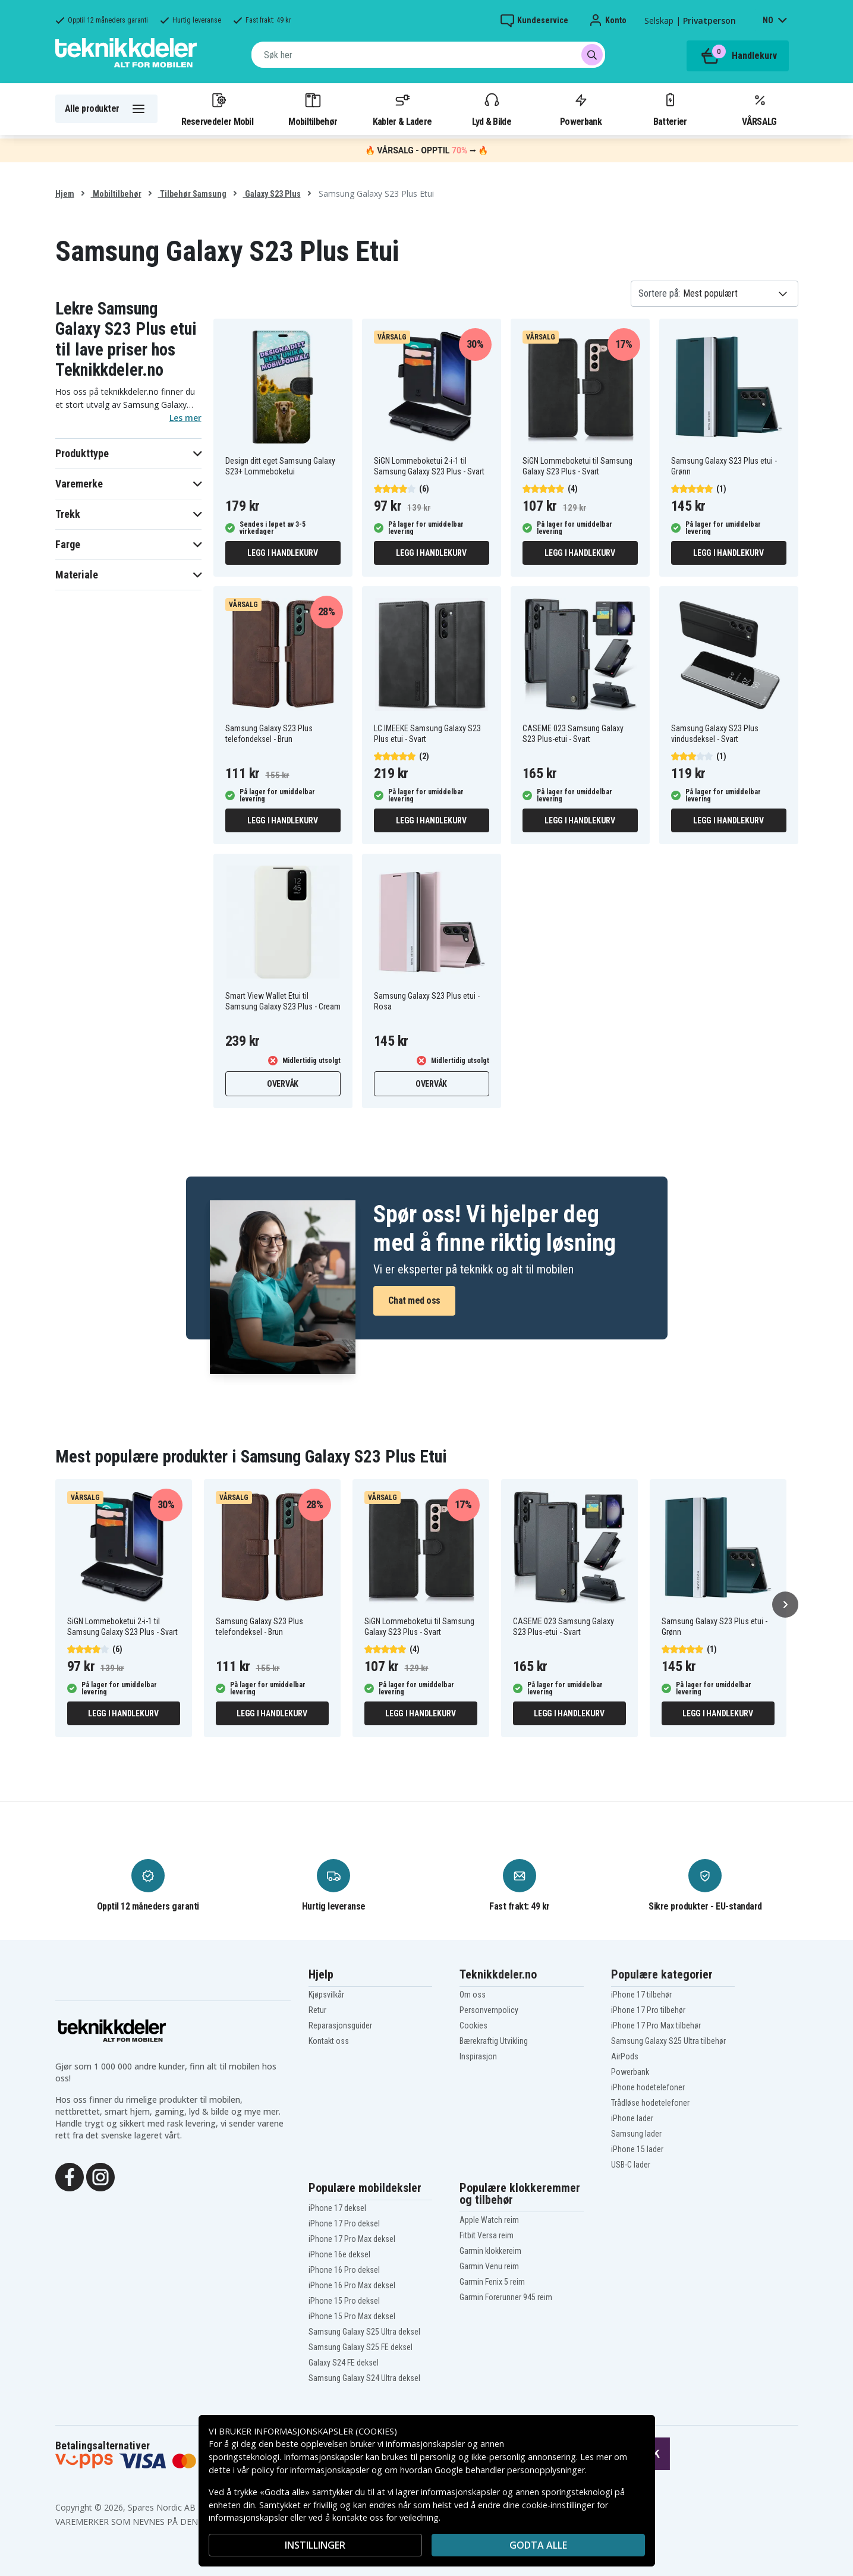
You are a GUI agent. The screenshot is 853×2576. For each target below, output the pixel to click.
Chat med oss (414, 1300)
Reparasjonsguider (340, 2025)
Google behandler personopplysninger (510, 2470)
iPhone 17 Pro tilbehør (648, 2010)
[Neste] (785, 1604)
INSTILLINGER (315, 2545)
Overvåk (282, 1084)
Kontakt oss (329, 2041)
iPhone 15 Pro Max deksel (352, 2316)
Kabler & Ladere (402, 109)
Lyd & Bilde (491, 109)
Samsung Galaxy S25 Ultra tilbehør (668, 2041)
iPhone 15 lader (637, 2149)
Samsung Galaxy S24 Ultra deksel (364, 2378)
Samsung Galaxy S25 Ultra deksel (364, 2331)
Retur (317, 2010)
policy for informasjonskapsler (310, 2470)
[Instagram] (100, 2175)
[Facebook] (69, 2175)
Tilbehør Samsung (192, 194)
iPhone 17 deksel (337, 2208)
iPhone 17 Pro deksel (344, 2223)
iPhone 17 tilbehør (641, 1994)
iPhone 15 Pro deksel (344, 2300)
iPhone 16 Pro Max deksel (352, 2285)
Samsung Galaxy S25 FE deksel (361, 2347)
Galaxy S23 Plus (272, 194)
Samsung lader (636, 2133)
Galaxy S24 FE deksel (344, 2362)
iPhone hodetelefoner (648, 2087)
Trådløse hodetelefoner (650, 2103)
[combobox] (428, 55)
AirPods (624, 2056)
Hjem (64, 194)
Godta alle (538, 2545)
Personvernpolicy (488, 2010)
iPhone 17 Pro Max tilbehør (656, 2025)
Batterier (670, 109)
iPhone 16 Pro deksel (344, 2270)
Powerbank (581, 109)
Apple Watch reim (489, 2220)
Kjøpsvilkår (326, 1994)
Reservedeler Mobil (217, 109)
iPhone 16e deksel (339, 2254)
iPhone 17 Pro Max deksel (352, 2239)
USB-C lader (630, 2164)
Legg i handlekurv (282, 553)
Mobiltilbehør (312, 109)
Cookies (473, 2025)
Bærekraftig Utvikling (493, 2041)
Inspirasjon (478, 2056)
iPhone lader (632, 2118)
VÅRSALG (759, 109)
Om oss (472, 1994)
